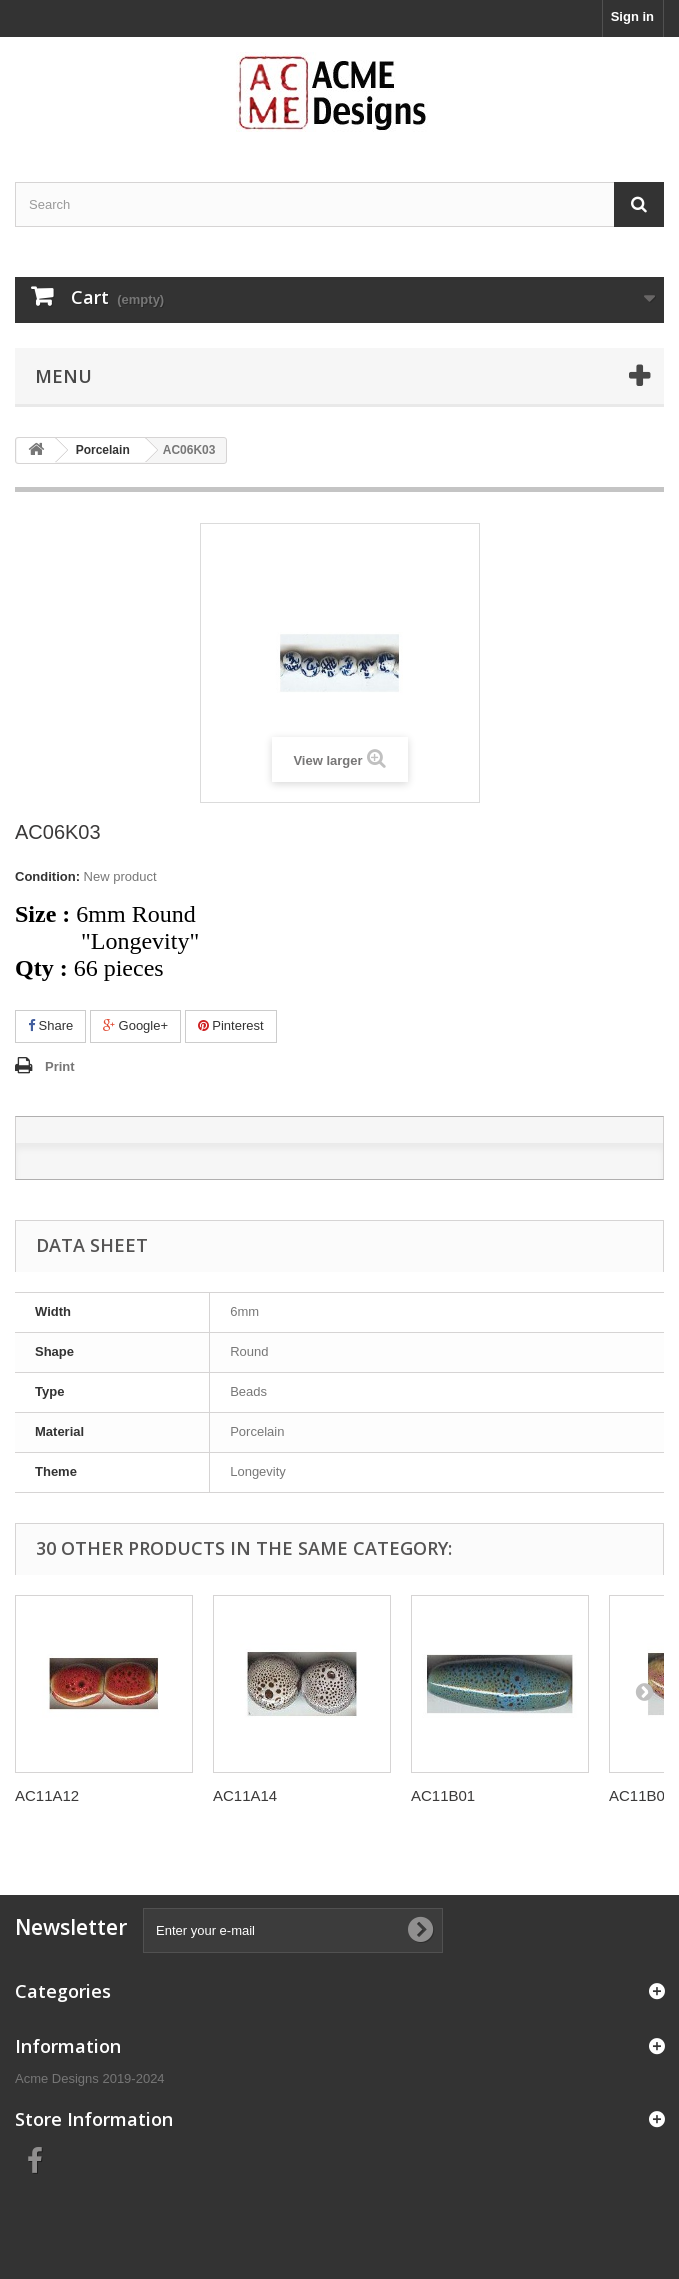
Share (50, 1025)
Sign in (632, 16)
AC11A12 (47, 1795)
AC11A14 (245, 1795)
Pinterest (231, 1025)
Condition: (47, 876)
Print (60, 1066)
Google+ (135, 1025)
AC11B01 (443, 1795)
